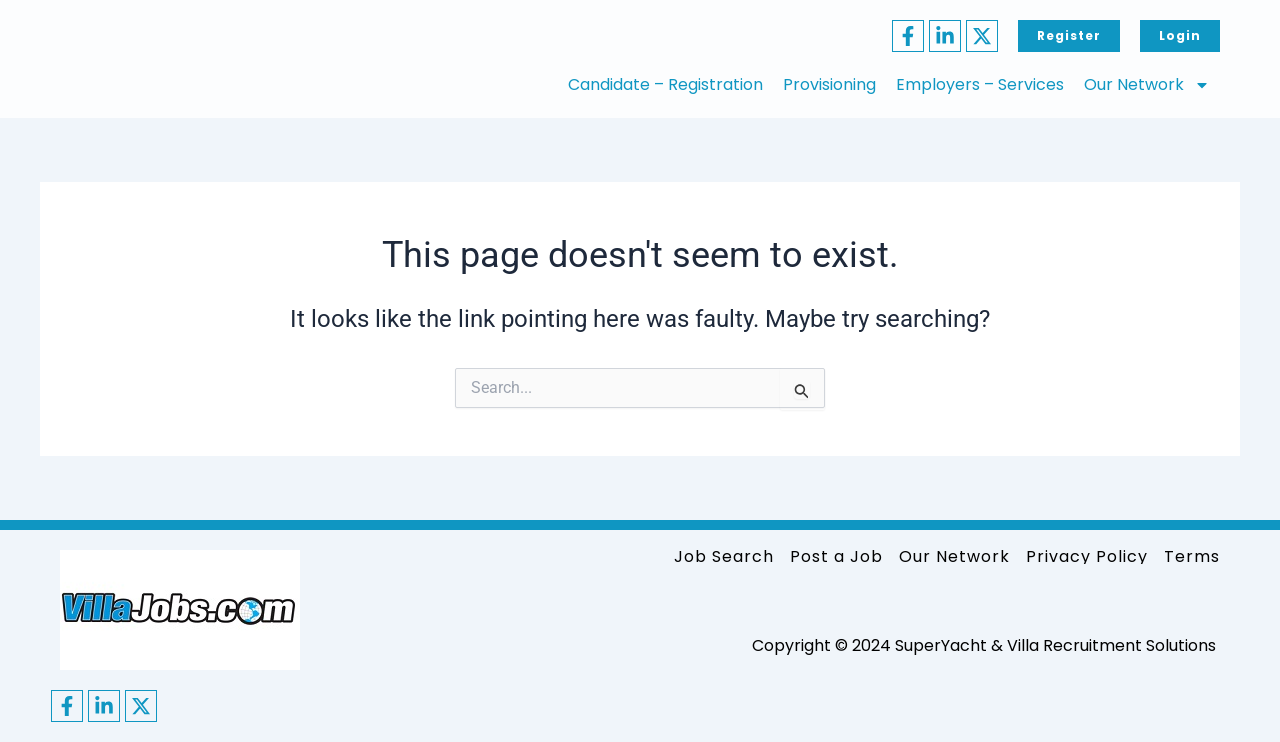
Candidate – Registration (665, 84)
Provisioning (829, 84)
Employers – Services (980, 84)
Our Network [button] (1147, 85)
